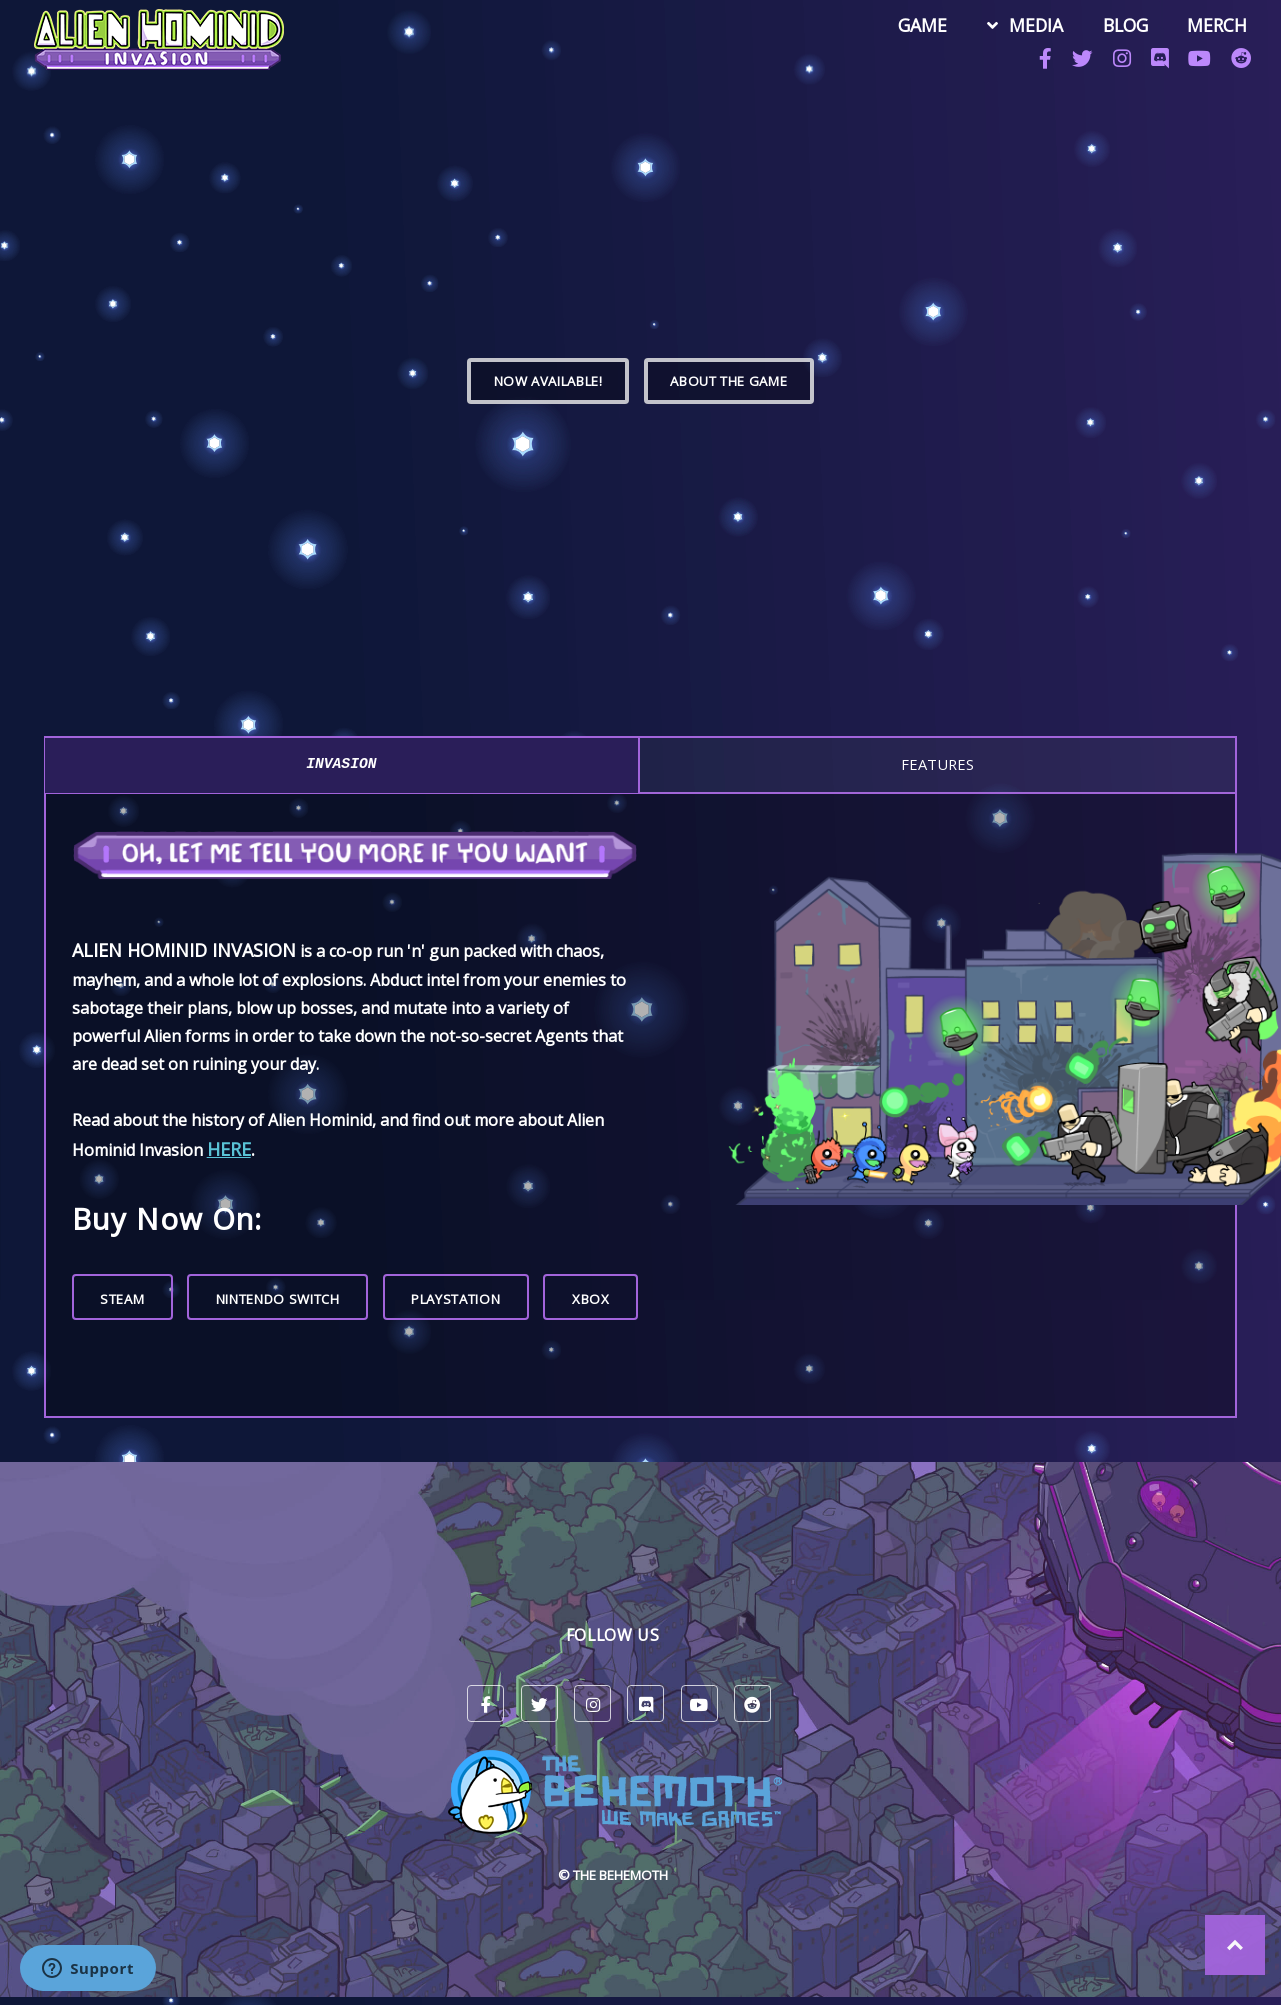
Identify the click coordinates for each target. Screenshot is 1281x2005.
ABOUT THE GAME (728, 381)
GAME (920, 26)
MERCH (1214, 26)
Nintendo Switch (278, 1299)
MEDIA (1033, 26)
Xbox (591, 1299)
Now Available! (548, 381)
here (229, 1149)
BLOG (1122, 26)
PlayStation (455, 1299)
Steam (122, 1299)
